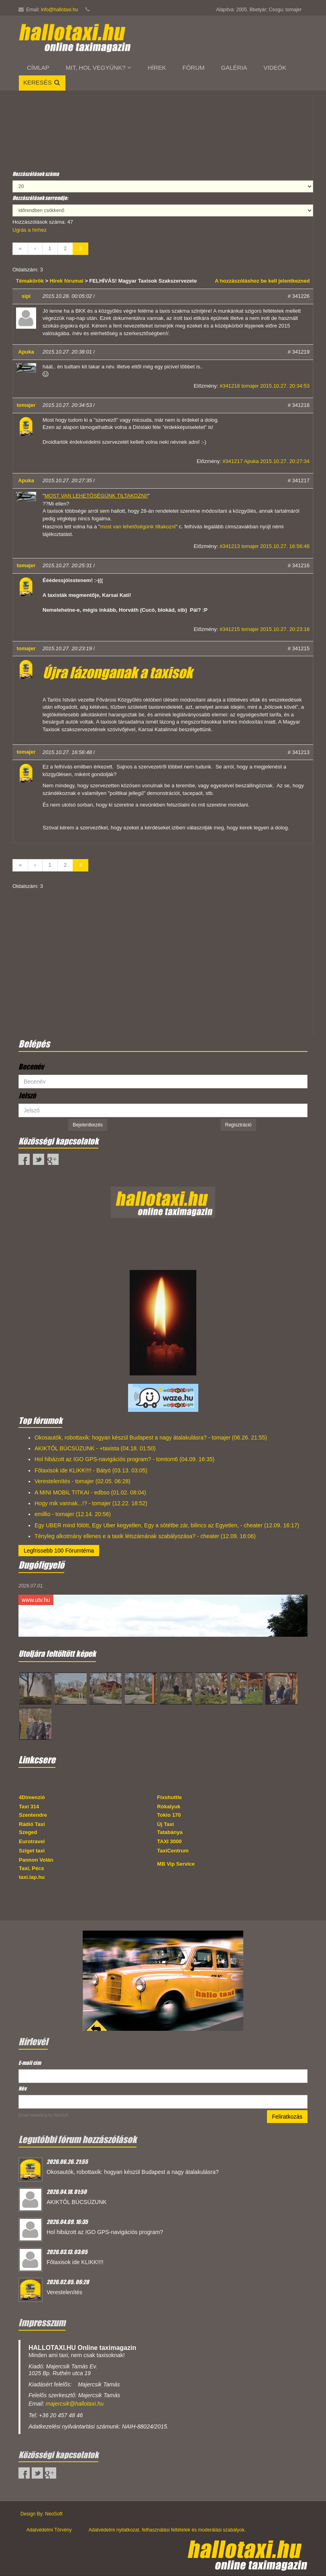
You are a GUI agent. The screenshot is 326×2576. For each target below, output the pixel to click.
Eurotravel (32, 1841)
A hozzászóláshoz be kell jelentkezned (262, 281)
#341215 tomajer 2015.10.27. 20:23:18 (265, 629)
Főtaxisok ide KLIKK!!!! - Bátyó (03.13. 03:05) (91, 1470)
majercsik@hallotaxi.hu (75, 2403)
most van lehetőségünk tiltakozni (137, 527)
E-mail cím (30, 2062)
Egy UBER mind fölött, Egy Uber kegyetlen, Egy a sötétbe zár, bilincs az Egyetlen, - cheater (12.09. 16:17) (167, 1525)
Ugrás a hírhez (29, 230)
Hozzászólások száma (35, 173)
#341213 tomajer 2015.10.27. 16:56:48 (265, 546)
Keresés (42, 82)
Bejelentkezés (88, 1125)
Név (22, 2088)
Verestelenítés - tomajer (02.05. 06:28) (82, 1481)
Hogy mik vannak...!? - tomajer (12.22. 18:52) (91, 1503)
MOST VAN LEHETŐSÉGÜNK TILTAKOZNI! (96, 496)
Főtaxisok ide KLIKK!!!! (75, 2262)
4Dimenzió (32, 1797)
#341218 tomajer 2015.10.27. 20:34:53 (265, 386)
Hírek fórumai (67, 281)
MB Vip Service (176, 1864)
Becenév (31, 1066)
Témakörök (30, 281)
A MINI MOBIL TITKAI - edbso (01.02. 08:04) (90, 1492)
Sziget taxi (32, 1851)
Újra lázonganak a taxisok (117, 672)
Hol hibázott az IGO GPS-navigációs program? (105, 2232)
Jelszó (27, 1095)
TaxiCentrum (173, 1851)
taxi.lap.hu (32, 1877)
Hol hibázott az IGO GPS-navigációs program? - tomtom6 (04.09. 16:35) (124, 1459)
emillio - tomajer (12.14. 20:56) (73, 1514)
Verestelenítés (64, 2292)
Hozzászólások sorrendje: (40, 197)
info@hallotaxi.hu (59, 9)
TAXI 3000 (169, 1841)
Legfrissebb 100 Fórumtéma (59, 1550)
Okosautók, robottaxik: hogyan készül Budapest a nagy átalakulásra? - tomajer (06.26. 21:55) (151, 1437)
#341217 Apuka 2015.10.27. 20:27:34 (266, 461)
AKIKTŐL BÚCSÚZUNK (77, 2202)
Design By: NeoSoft (41, 2514)
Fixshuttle (169, 1797)
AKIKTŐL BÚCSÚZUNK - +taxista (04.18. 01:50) (95, 1448)
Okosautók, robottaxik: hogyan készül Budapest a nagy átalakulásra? (133, 2172)
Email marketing (32, 2115)
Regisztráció (238, 1125)
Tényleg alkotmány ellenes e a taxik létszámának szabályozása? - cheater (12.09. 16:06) (145, 1536)
